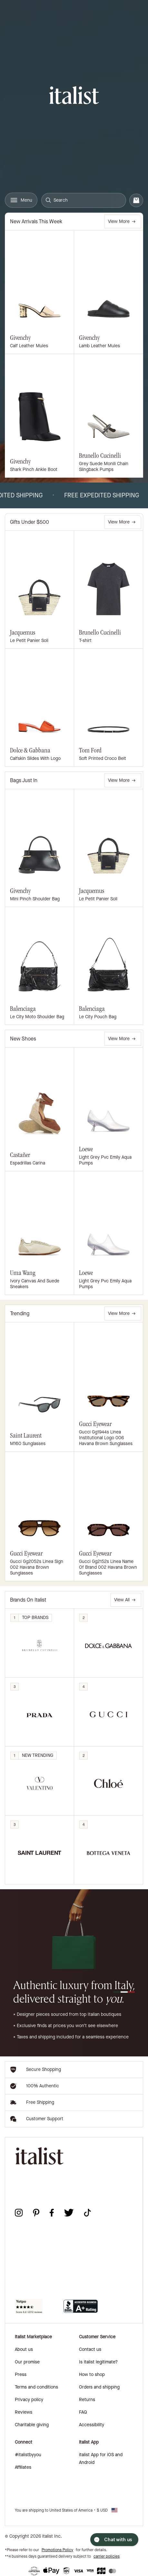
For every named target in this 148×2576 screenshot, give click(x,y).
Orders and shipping (99, 2387)
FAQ (83, 2412)
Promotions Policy (57, 2549)
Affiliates (23, 2467)
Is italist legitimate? (98, 2362)
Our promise (27, 2362)
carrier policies (107, 2556)
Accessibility (91, 2425)
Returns (87, 2400)
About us (24, 2349)
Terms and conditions (36, 2387)
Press (20, 2374)
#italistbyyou (28, 2455)
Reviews (23, 2412)
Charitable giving (32, 2425)
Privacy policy (29, 2400)
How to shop (92, 2374)
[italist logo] (74, 96)
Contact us (90, 2349)
